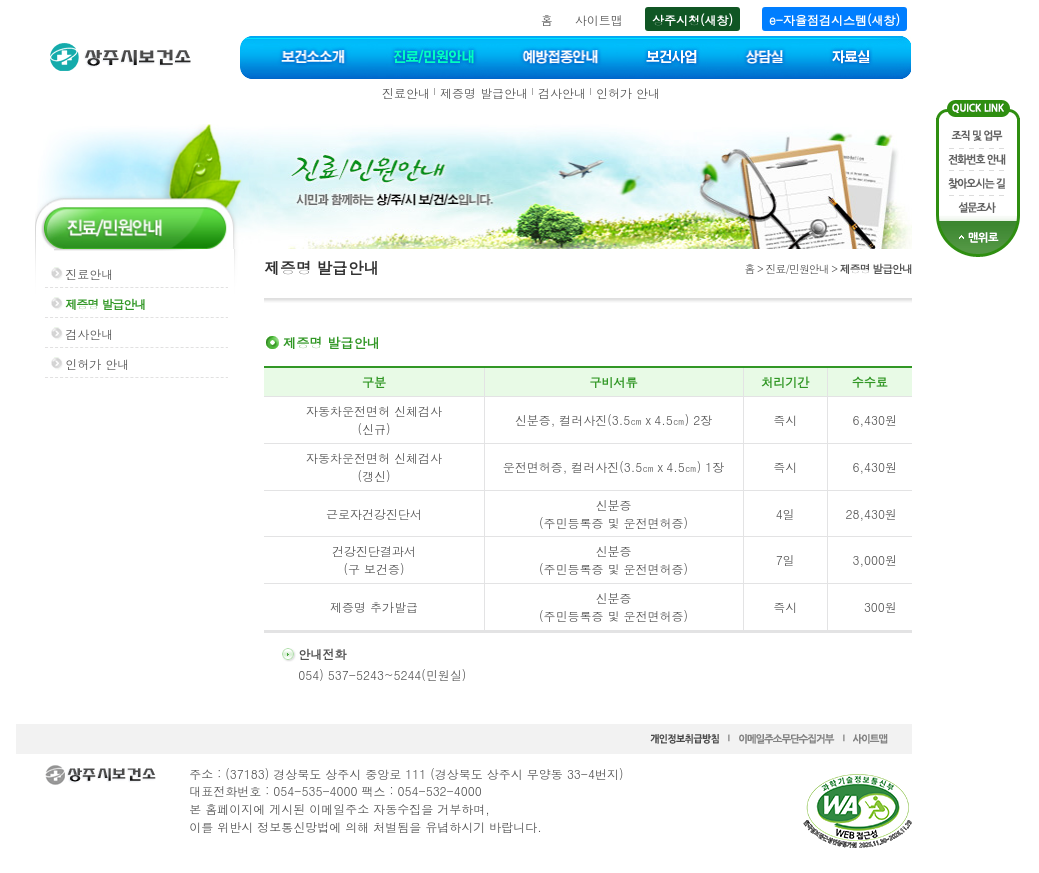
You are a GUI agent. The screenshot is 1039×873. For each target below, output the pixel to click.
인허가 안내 (628, 92)
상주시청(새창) (692, 19)
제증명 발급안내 (484, 92)
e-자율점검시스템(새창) (834, 19)
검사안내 (562, 92)
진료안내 (406, 92)
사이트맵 (599, 19)
